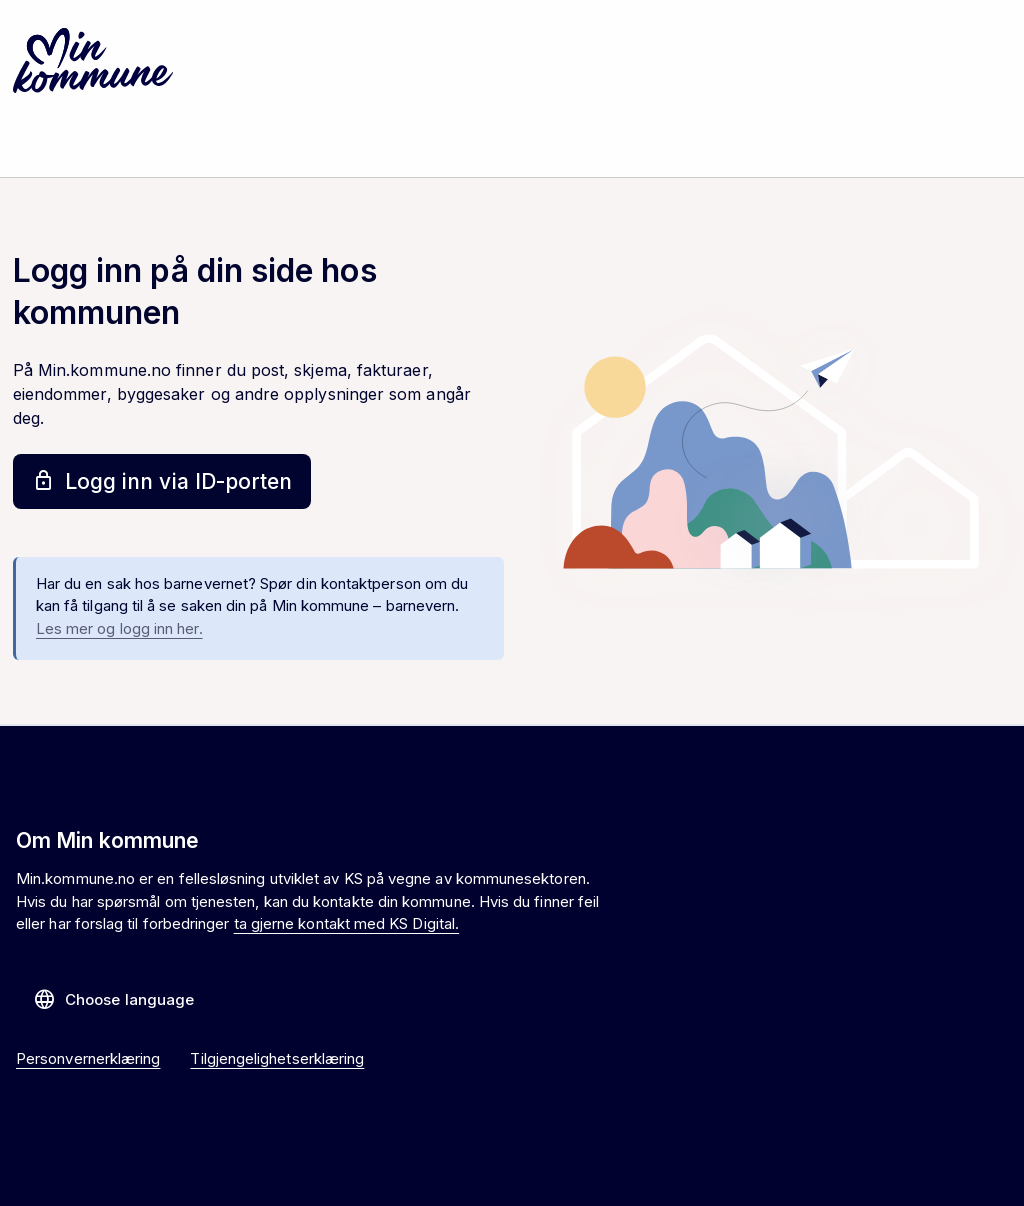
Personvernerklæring (88, 1058)
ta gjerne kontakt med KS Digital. (346, 923)
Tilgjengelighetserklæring (277, 1058)
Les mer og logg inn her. (119, 628)
